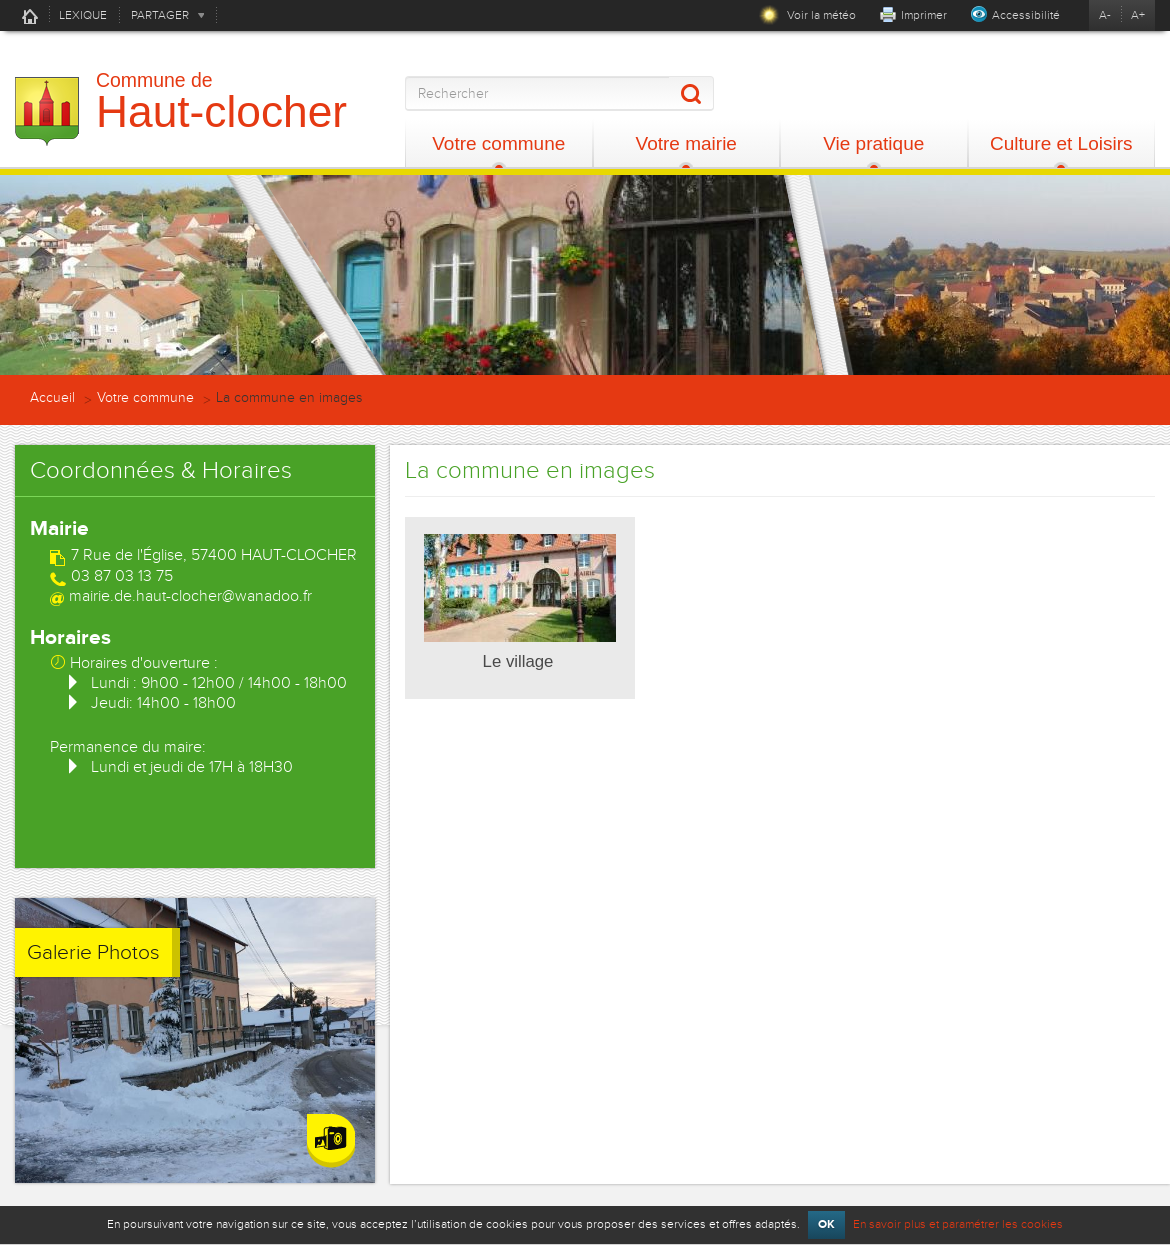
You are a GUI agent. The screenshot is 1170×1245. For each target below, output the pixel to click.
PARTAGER (160, 15)
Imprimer (924, 15)
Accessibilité (1026, 15)
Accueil (30, 16)
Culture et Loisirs (1061, 143)
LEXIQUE (83, 15)
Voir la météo (807, 15)
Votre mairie (686, 143)
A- (1105, 15)
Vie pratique (873, 143)
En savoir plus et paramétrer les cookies (958, 1224)
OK (826, 1224)
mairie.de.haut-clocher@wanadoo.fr (190, 596)
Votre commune (498, 143)
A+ (1138, 15)
